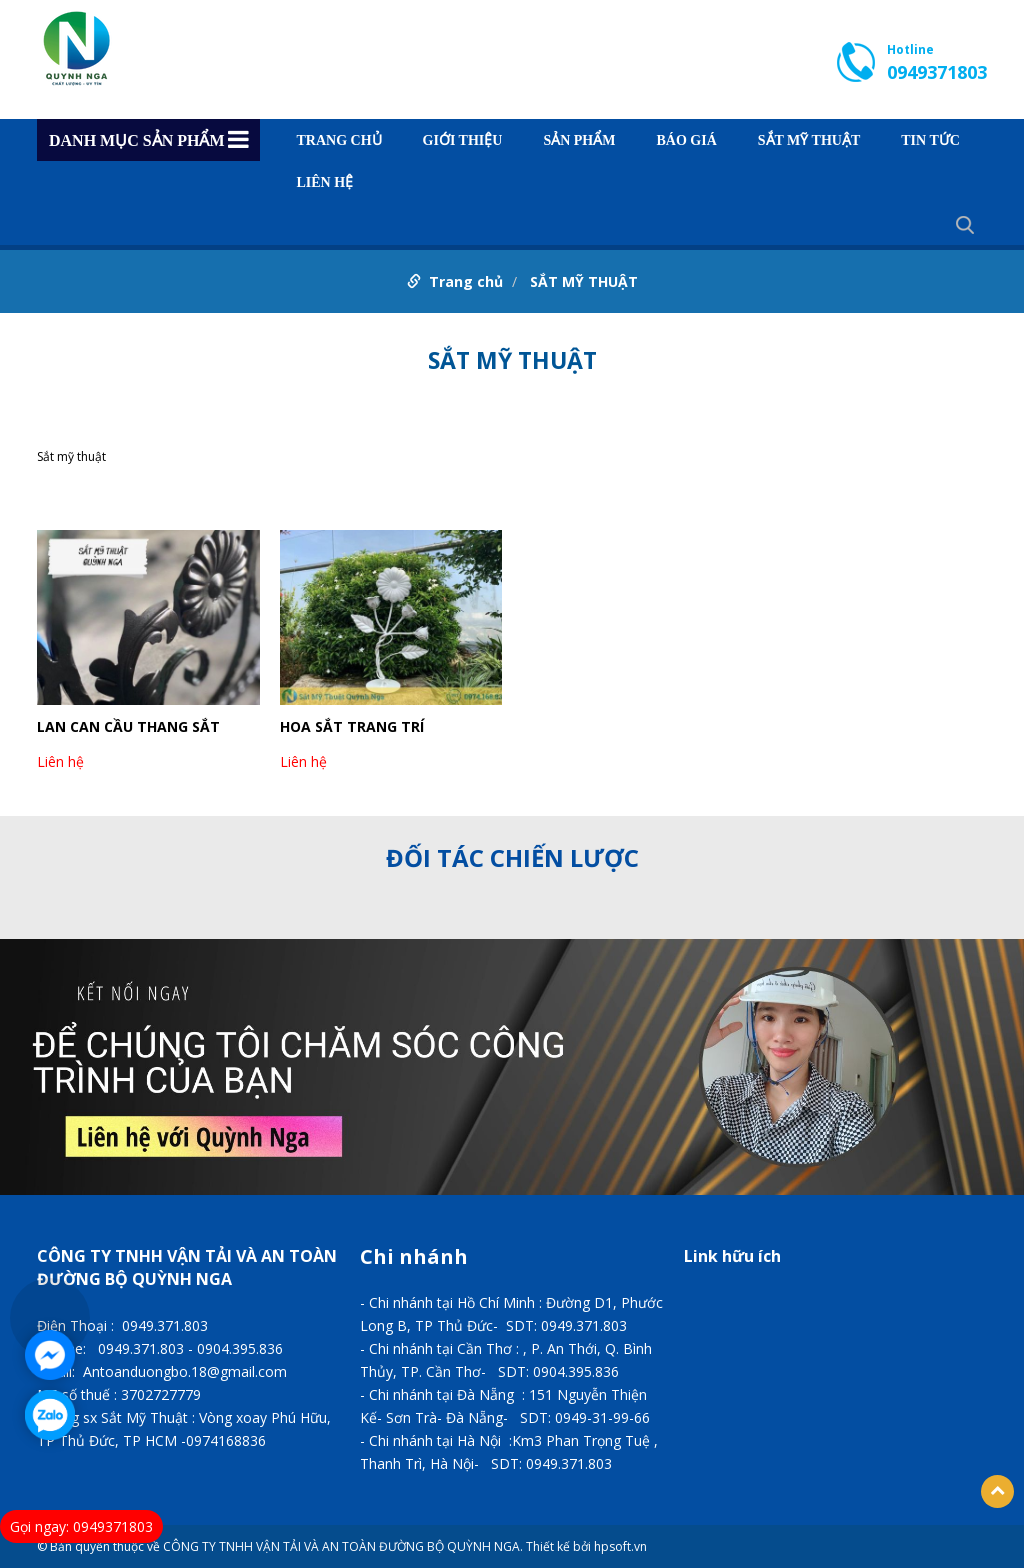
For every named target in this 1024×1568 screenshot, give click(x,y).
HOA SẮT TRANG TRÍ (352, 726)
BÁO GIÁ (686, 141)
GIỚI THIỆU (463, 141)
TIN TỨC (930, 141)
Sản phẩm (579, 141)
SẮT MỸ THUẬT (809, 141)
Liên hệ (325, 183)
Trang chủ (339, 141)
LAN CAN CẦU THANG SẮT (128, 726)
